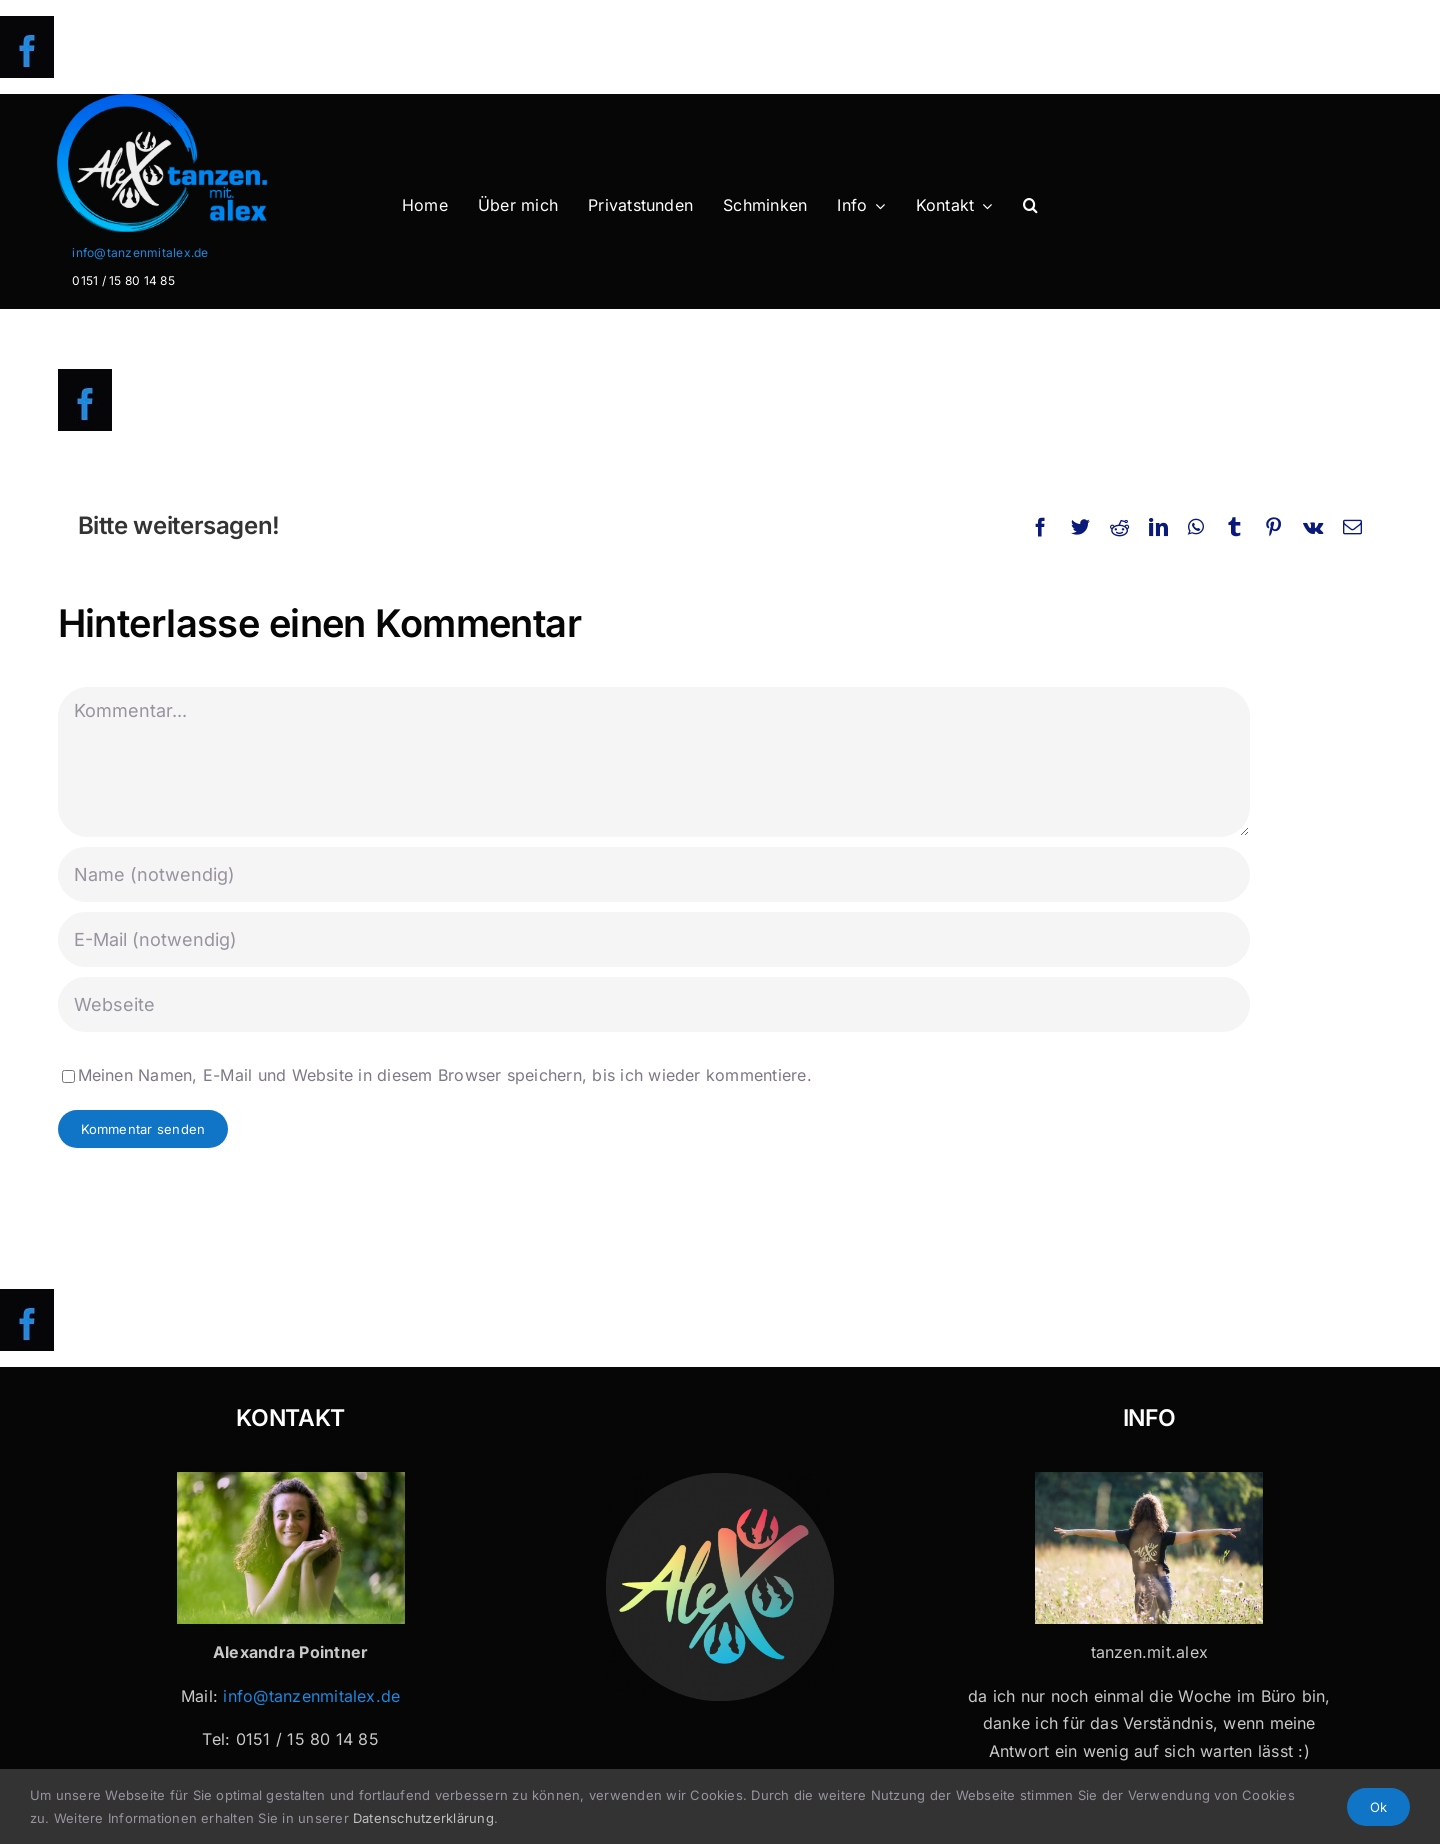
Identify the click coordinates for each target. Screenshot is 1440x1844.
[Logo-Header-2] (203, 102)
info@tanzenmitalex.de (140, 252)
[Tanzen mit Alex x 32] (1149, 1480)
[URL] (654, 1004)
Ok (1378, 1807)
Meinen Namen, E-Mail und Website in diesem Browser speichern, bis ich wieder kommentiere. (445, 1075)
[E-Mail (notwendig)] (654, 939)
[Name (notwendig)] (654, 874)
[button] (1030, 206)
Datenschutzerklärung (423, 1818)
